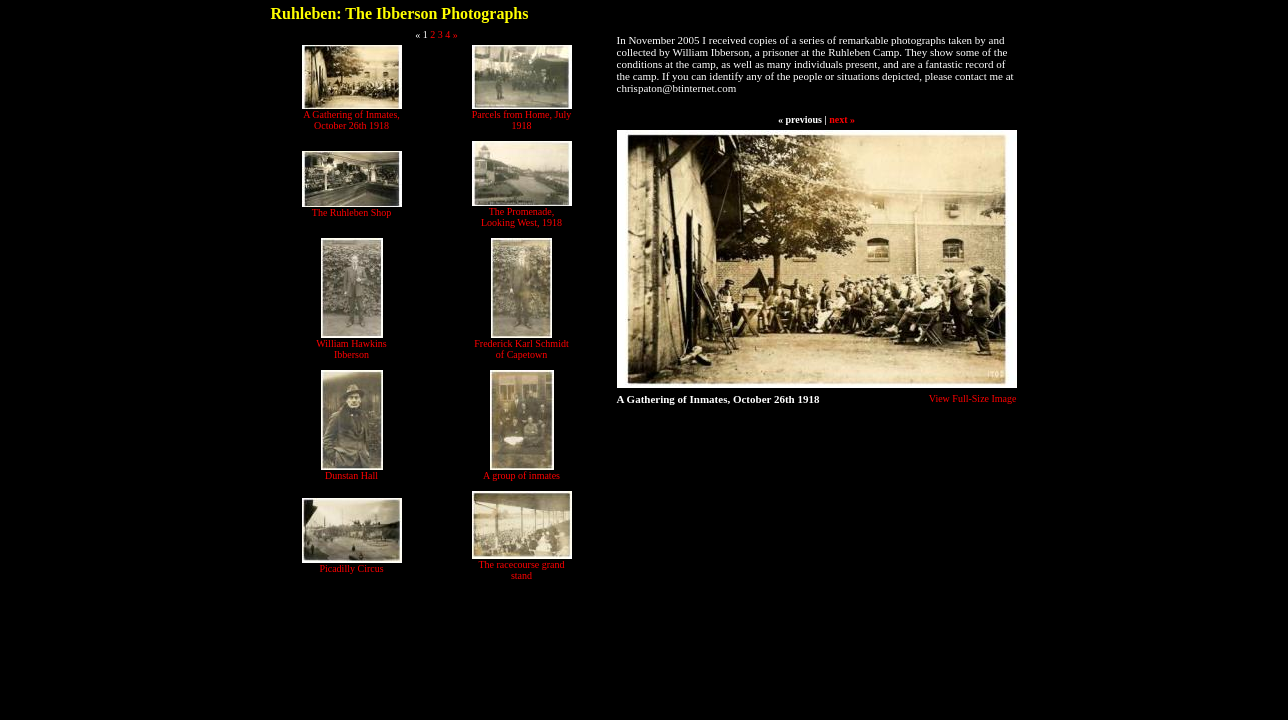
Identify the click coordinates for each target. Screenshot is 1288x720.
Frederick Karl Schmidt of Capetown (521, 349)
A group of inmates (521, 475)
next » (842, 119)
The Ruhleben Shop (351, 212)
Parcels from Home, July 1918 (521, 120)
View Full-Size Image (973, 398)
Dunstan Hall (351, 475)
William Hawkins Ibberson (351, 349)
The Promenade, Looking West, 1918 (521, 217)
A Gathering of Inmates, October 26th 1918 (351, 120)
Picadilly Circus (351, 568)
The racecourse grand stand (521, 570)
